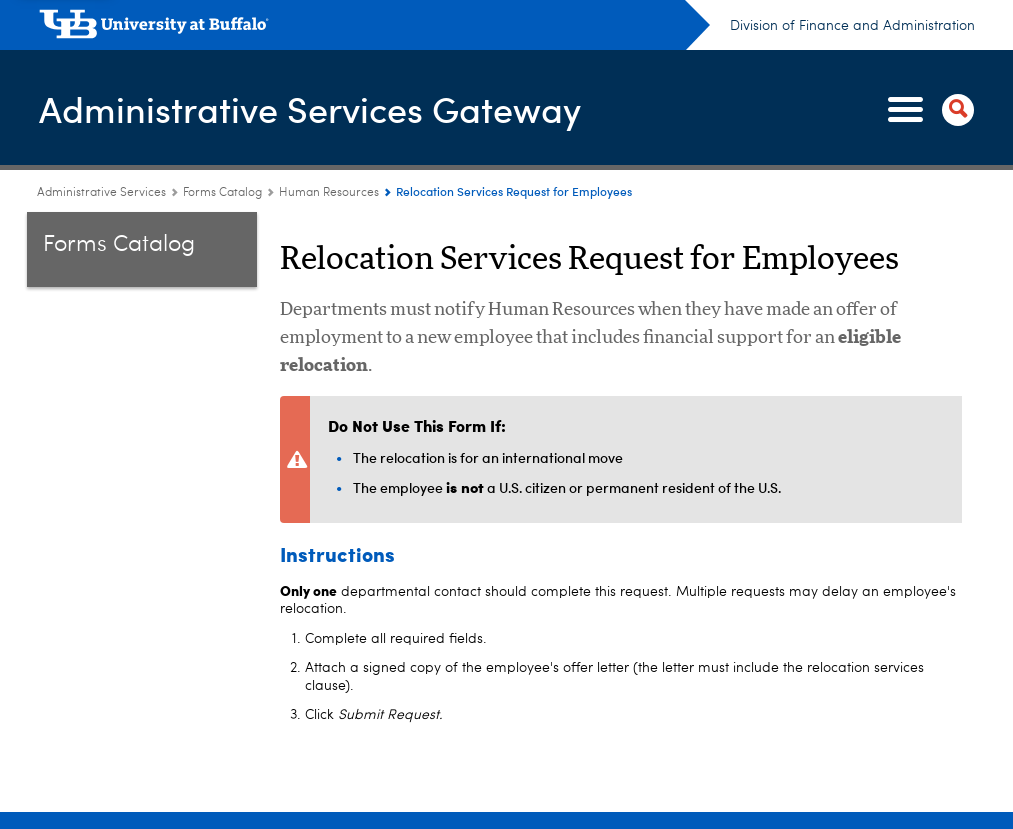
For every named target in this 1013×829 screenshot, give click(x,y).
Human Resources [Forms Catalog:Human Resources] (329, 193)
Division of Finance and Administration (852, 26)
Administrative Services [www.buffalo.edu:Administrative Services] (101, 193)
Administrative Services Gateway (310, 108)
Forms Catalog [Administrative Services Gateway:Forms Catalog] (222, 193)
